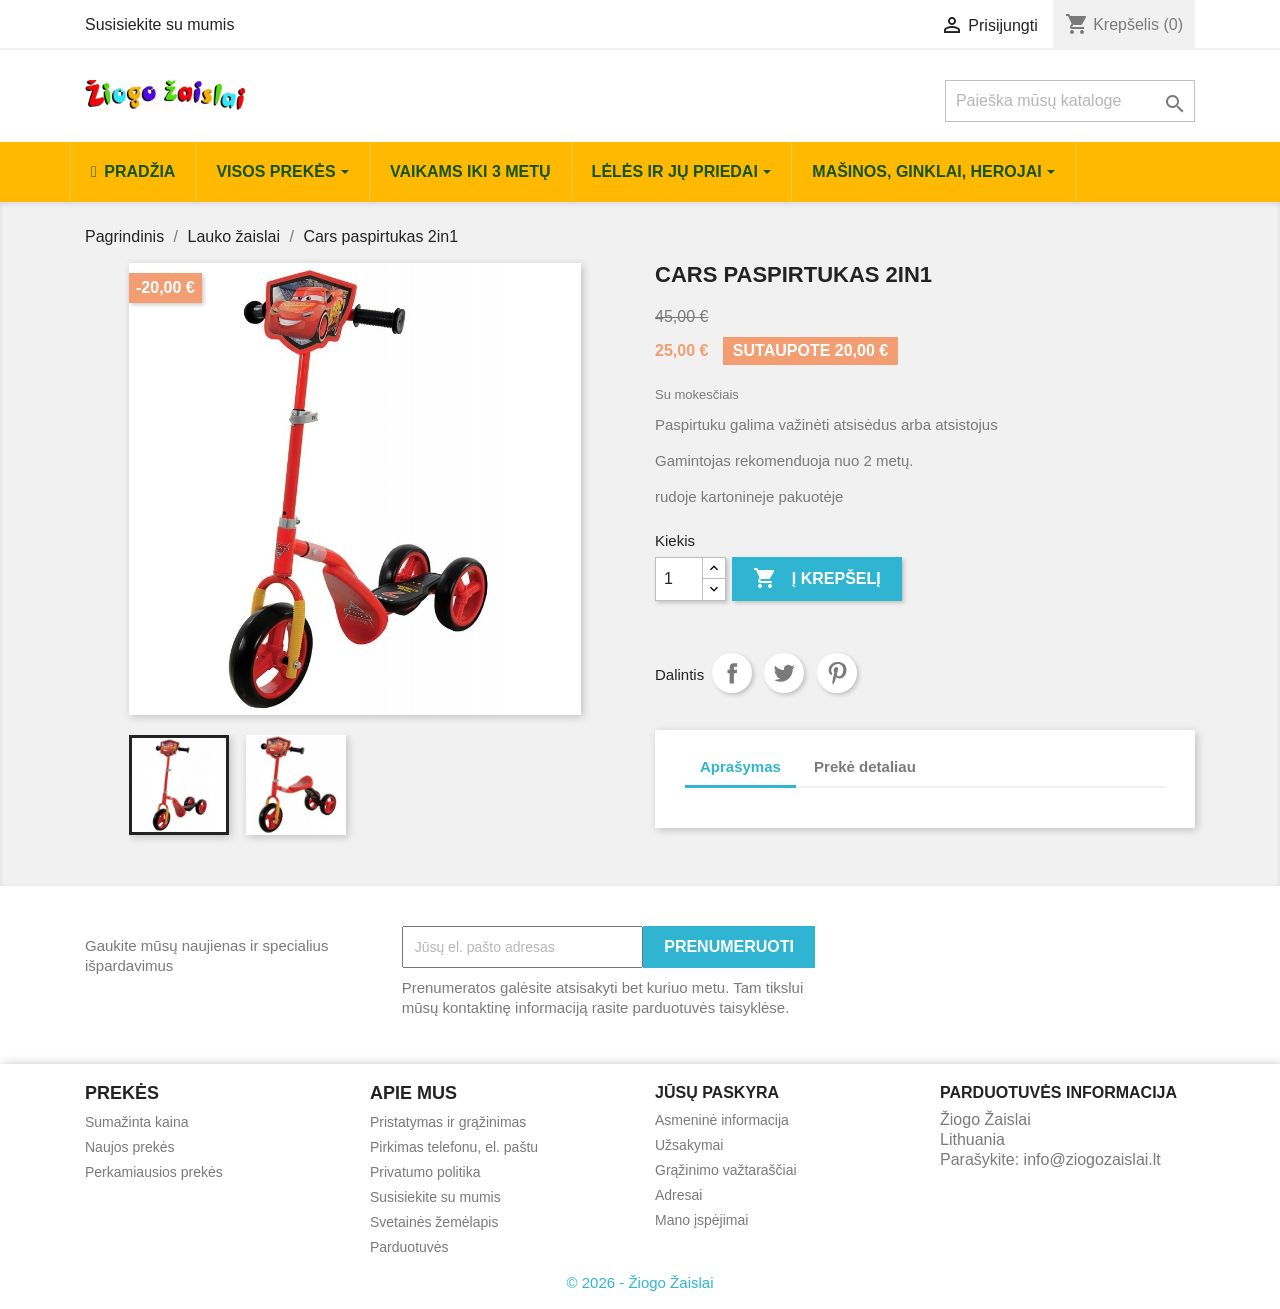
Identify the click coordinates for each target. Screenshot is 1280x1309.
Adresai (678, 1195)
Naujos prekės (130, 1147)
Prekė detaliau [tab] (865, 766)
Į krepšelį (816, 579)
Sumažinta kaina (137, 1122)
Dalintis (732, 673)
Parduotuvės (409, 1247)
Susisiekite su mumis (159, 24)
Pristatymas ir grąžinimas (448, 1122)
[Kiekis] (679, 579)
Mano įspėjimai (701, 1220)
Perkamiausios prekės (154, 1172)
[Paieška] (1070, 101)
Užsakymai (689, 1145)
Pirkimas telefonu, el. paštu (454, 1147)
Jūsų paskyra (717, 1092)
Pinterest (837, 673)
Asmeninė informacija (722, 1120)
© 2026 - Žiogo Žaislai (640, 1282)
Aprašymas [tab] (740, 766)
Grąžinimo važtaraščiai (726, 1170)
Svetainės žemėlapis (434, 1222)
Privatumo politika (425, 1172)
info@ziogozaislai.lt (1092, 1159)
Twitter (784, 673)
